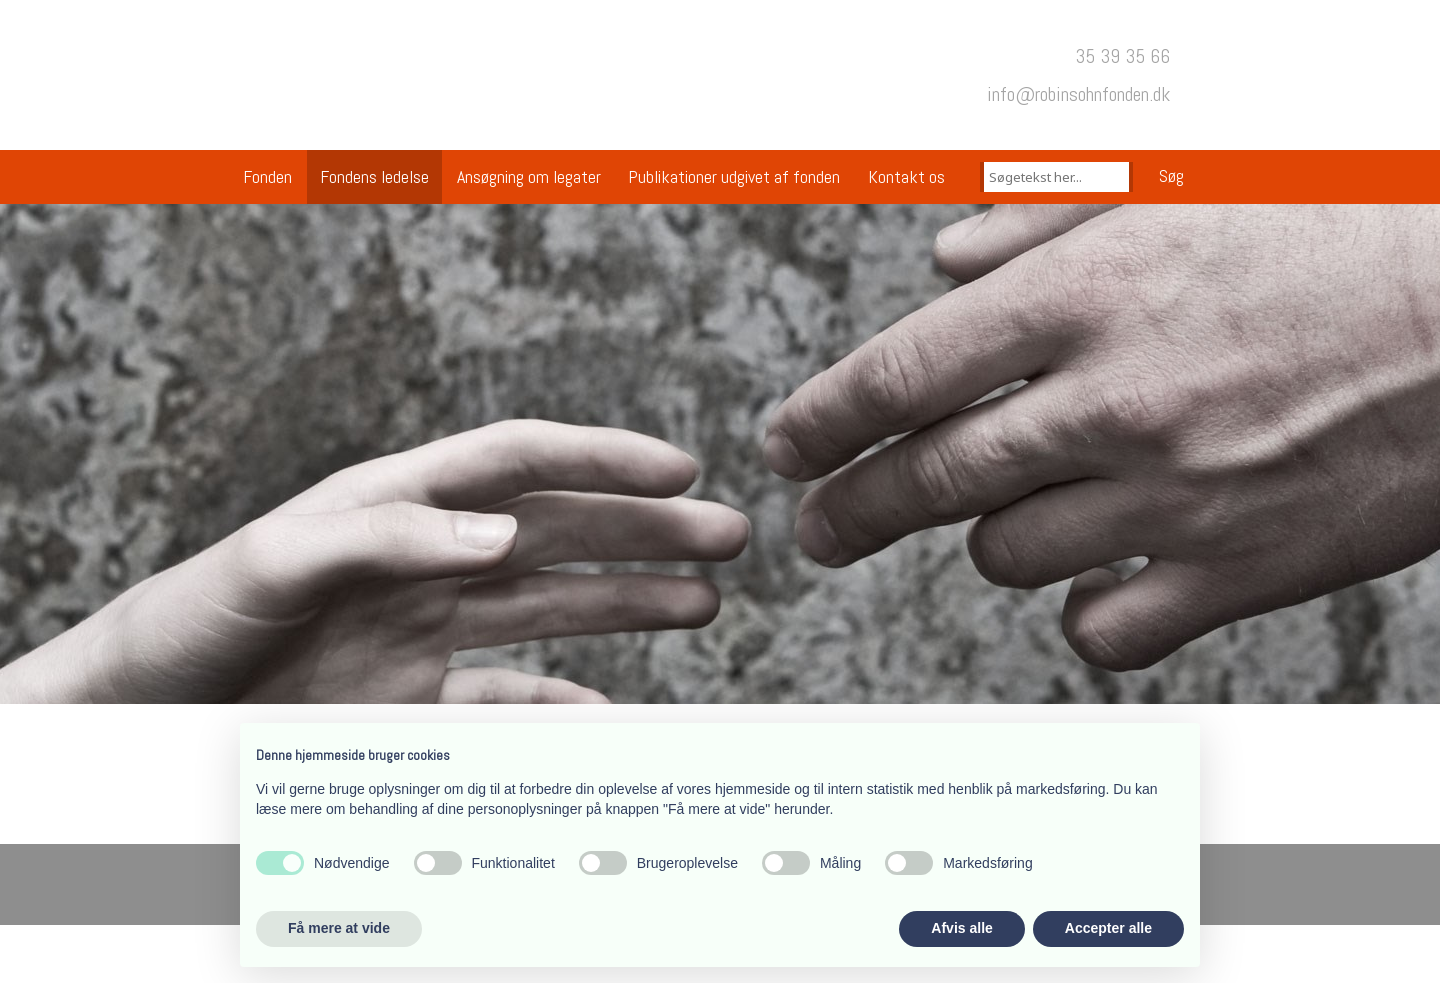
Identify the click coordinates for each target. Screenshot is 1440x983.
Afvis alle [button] (961, 928)
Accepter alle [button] (1108, 928)
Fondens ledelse (374, 176)
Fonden (267, 176)
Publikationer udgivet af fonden (734, 176)
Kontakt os (906, 176)
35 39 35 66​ (1122, 56)
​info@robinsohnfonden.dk (1078, 94)
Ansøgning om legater (529, 176)
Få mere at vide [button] (339, 928)
